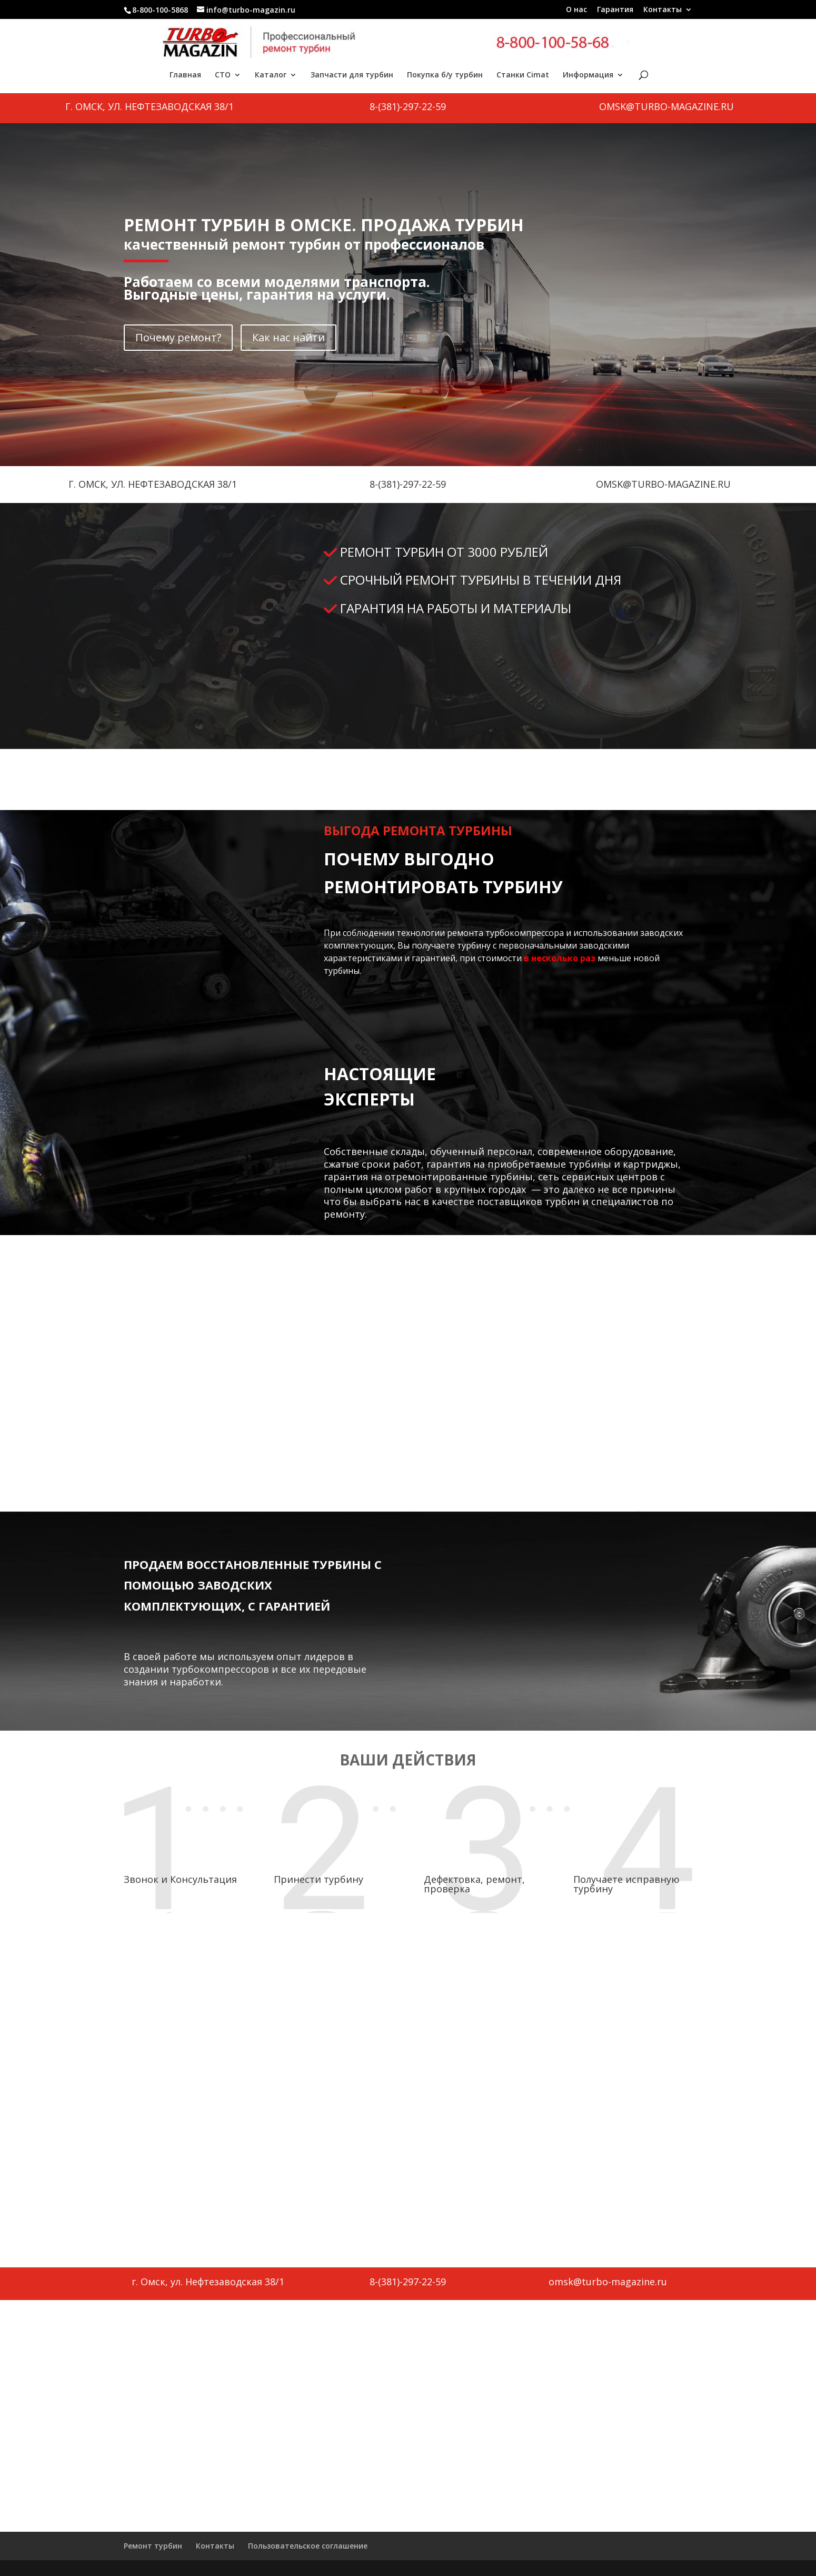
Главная (185, 75)
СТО (223, 75)
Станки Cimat (522, 75)
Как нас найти (288, 337)
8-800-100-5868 (160, 10)
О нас (576, 10)
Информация (588, 75)
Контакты (662, 10)
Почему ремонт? (178, 337)
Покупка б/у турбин (445, 75)
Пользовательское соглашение (307, 2546)
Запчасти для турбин (352, 75)
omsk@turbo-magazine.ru (666, 106)
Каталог (270, 75)
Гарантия (615, 10)
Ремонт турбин (153, 2546)
